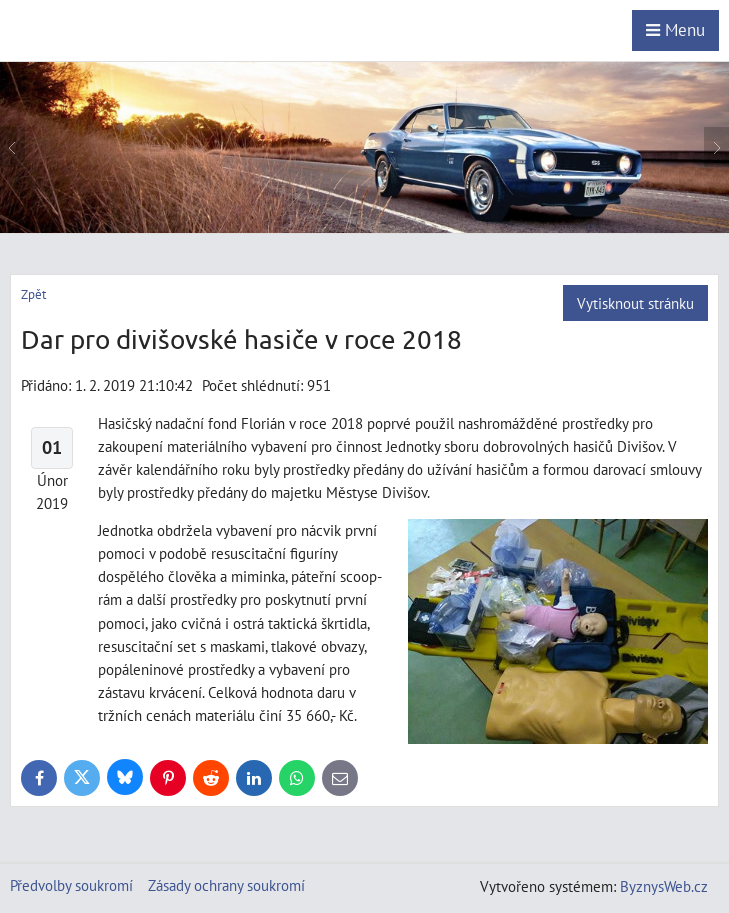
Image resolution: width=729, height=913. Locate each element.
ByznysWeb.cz (664, 886)
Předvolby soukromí (71, 885)
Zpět (33, 294)
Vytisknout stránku (635, 303)
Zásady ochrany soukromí (226, 885)
